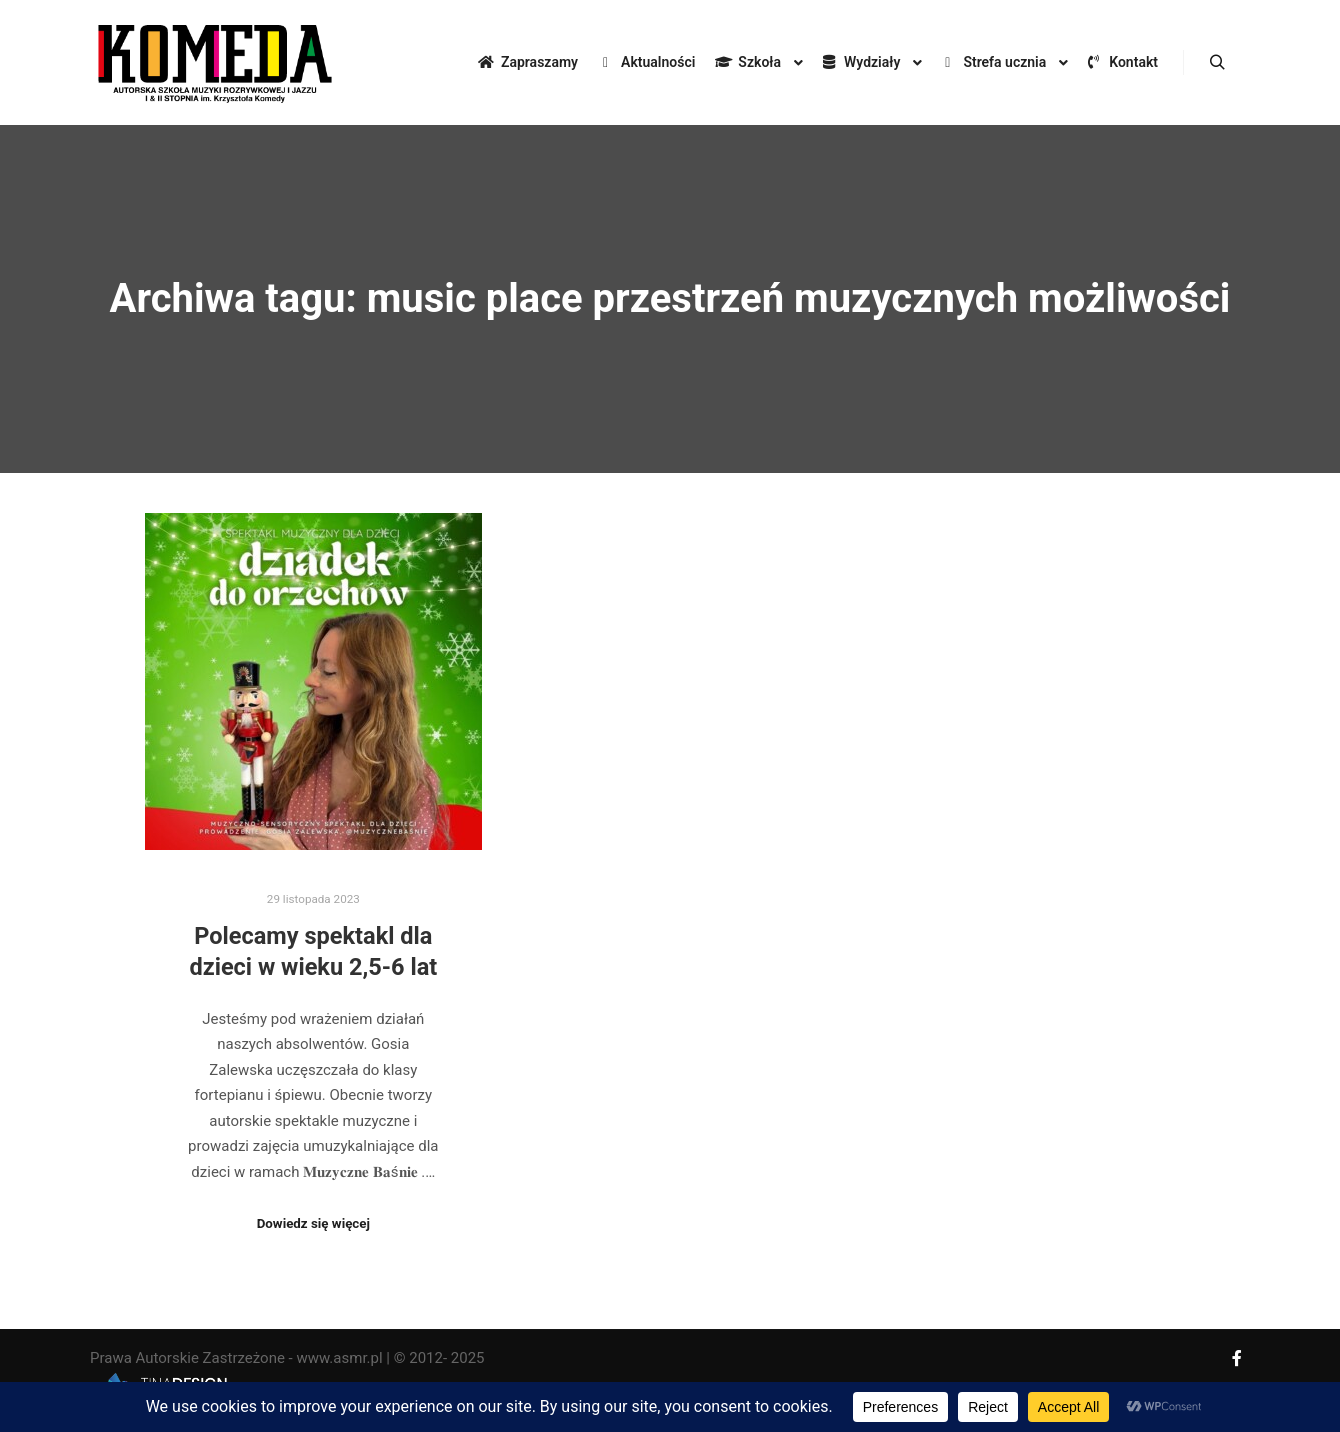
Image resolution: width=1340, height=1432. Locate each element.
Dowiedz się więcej (313, 1223)
